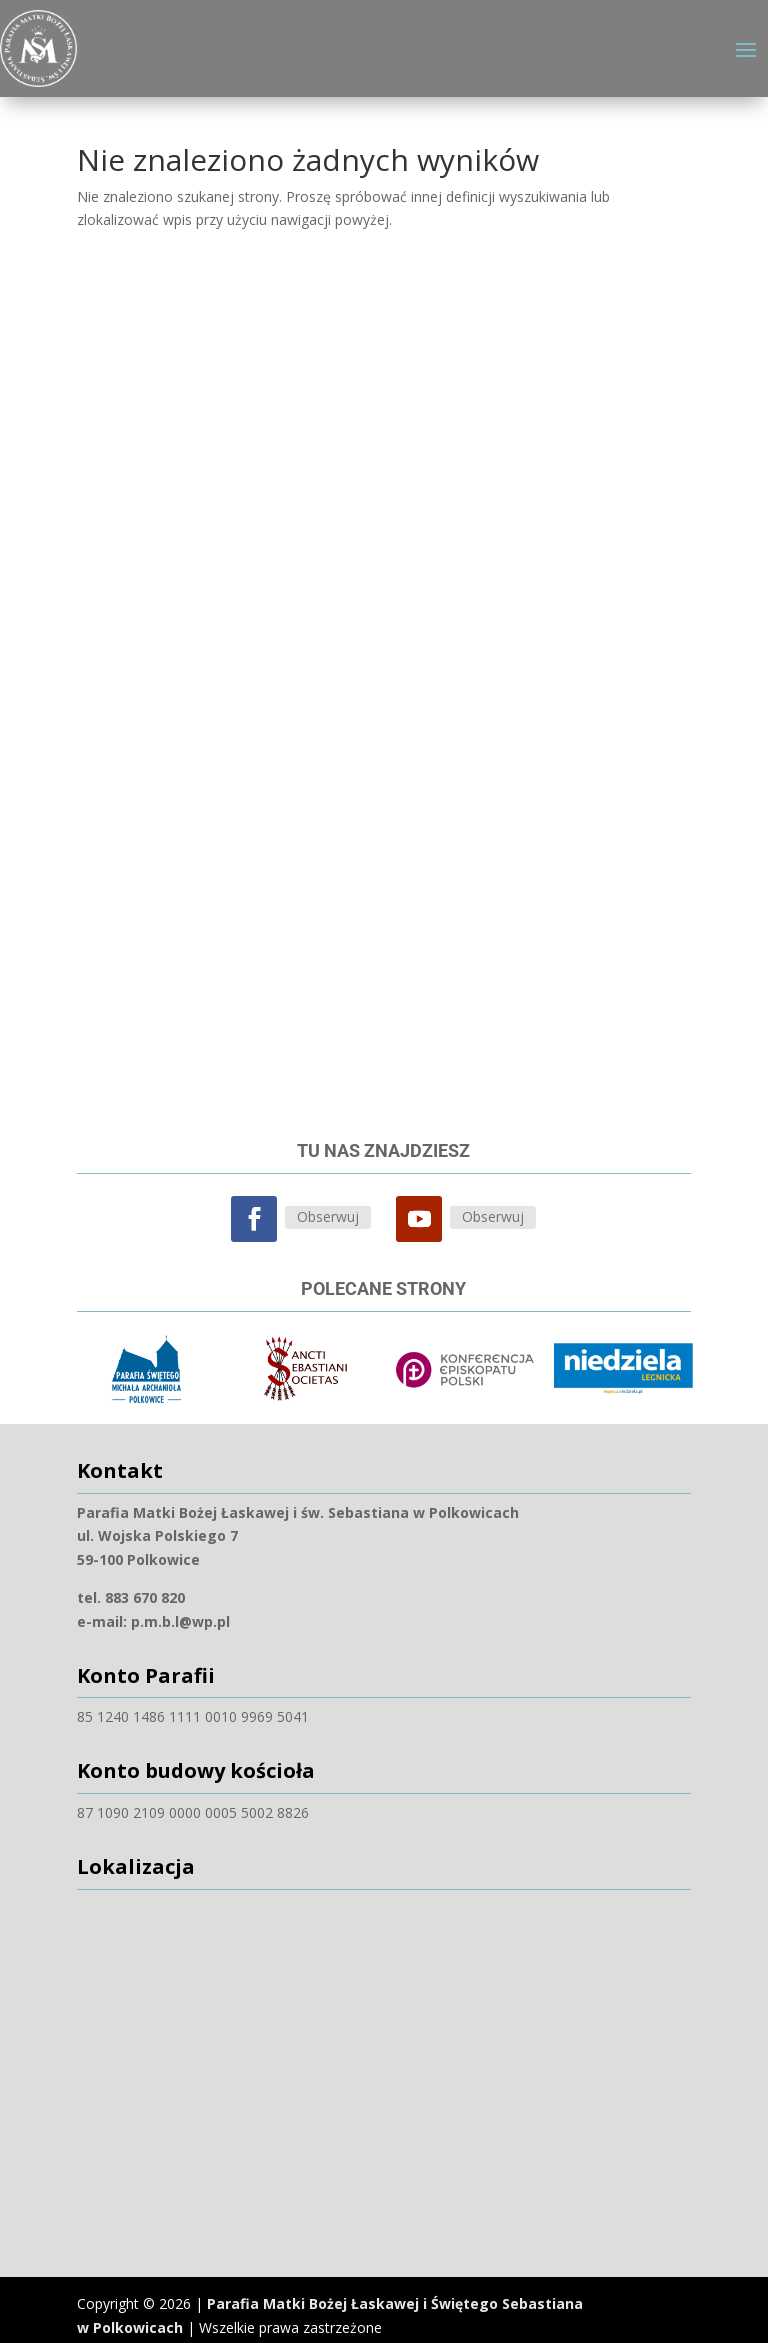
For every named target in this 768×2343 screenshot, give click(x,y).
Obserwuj (328, 1204)
